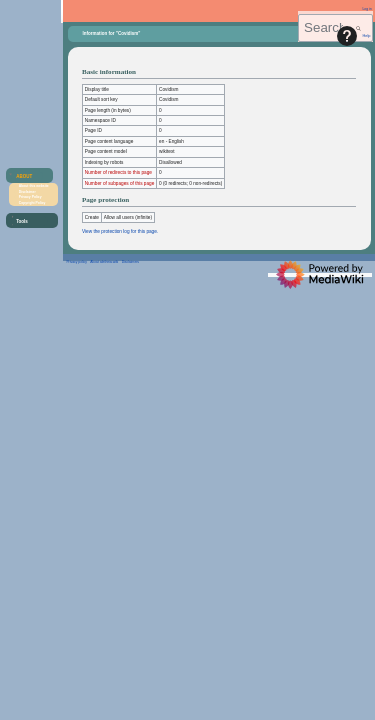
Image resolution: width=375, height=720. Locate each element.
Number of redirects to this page (118, 172)
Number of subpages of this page (120, 183)
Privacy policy (76, 262)
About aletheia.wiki (104, 262)
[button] (27, 176)
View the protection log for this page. (120, 231)
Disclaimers (130, 262)
